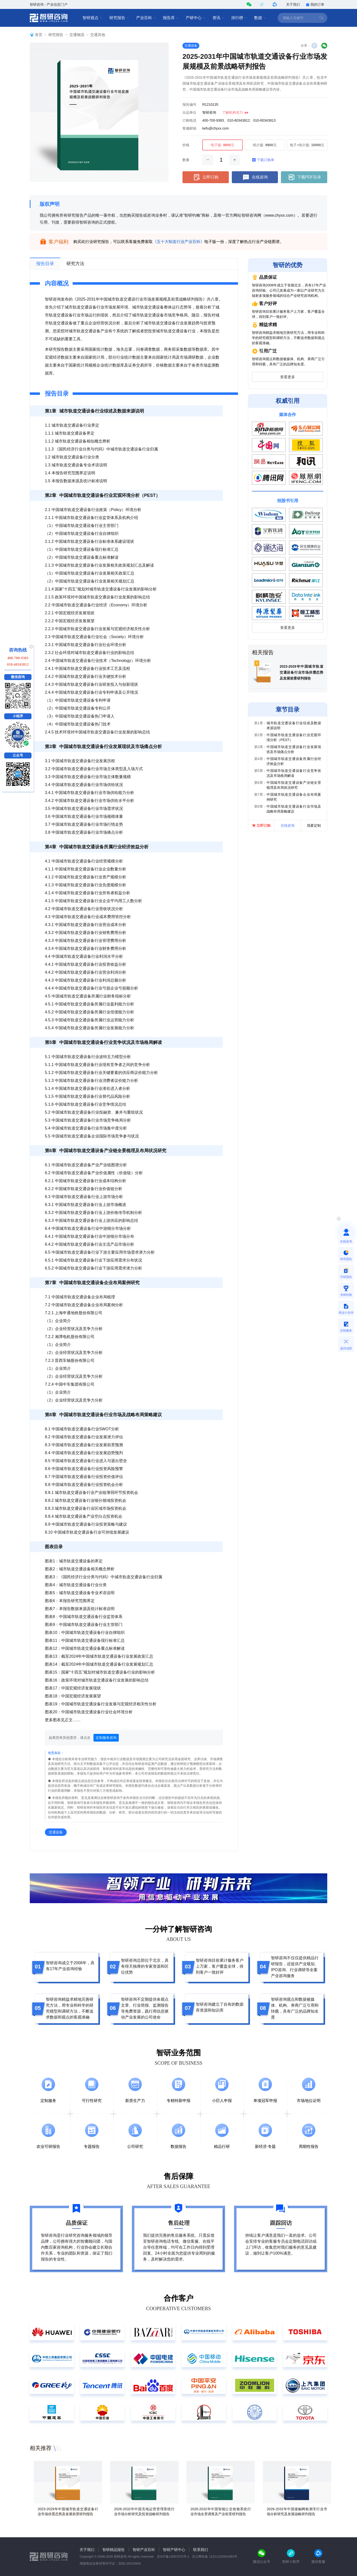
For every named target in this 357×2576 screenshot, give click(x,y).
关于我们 (293, 4)
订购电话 (189, 120)
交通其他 (97, 35)
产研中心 (196, 17)
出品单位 (189, 112)
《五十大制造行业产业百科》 (178, 242)
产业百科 (146, 17)
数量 (185, 160)
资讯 (218, 17)
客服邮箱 (189, 128)
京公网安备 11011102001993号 (214, 2556)
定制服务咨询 (106, 1738)
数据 (260, 17)
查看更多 (287, 377)
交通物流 (76, 35)
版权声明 (50, 204)
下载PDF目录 (304, 177)
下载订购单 (263, 160)
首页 (38, 35)
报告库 (171, 17)
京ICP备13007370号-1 (173, 2556)
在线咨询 (255, 177)
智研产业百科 (144, 2549)
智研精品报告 (113, 2549)
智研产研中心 (174, 2549)
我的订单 (315, 4)
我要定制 (314, 825)
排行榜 (239, 17)
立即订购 (205, 177)
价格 (185, 145)
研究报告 (119, 17)
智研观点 (92, 17)
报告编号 (189, 104)
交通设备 (190, 45)
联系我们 (200, 2549)
